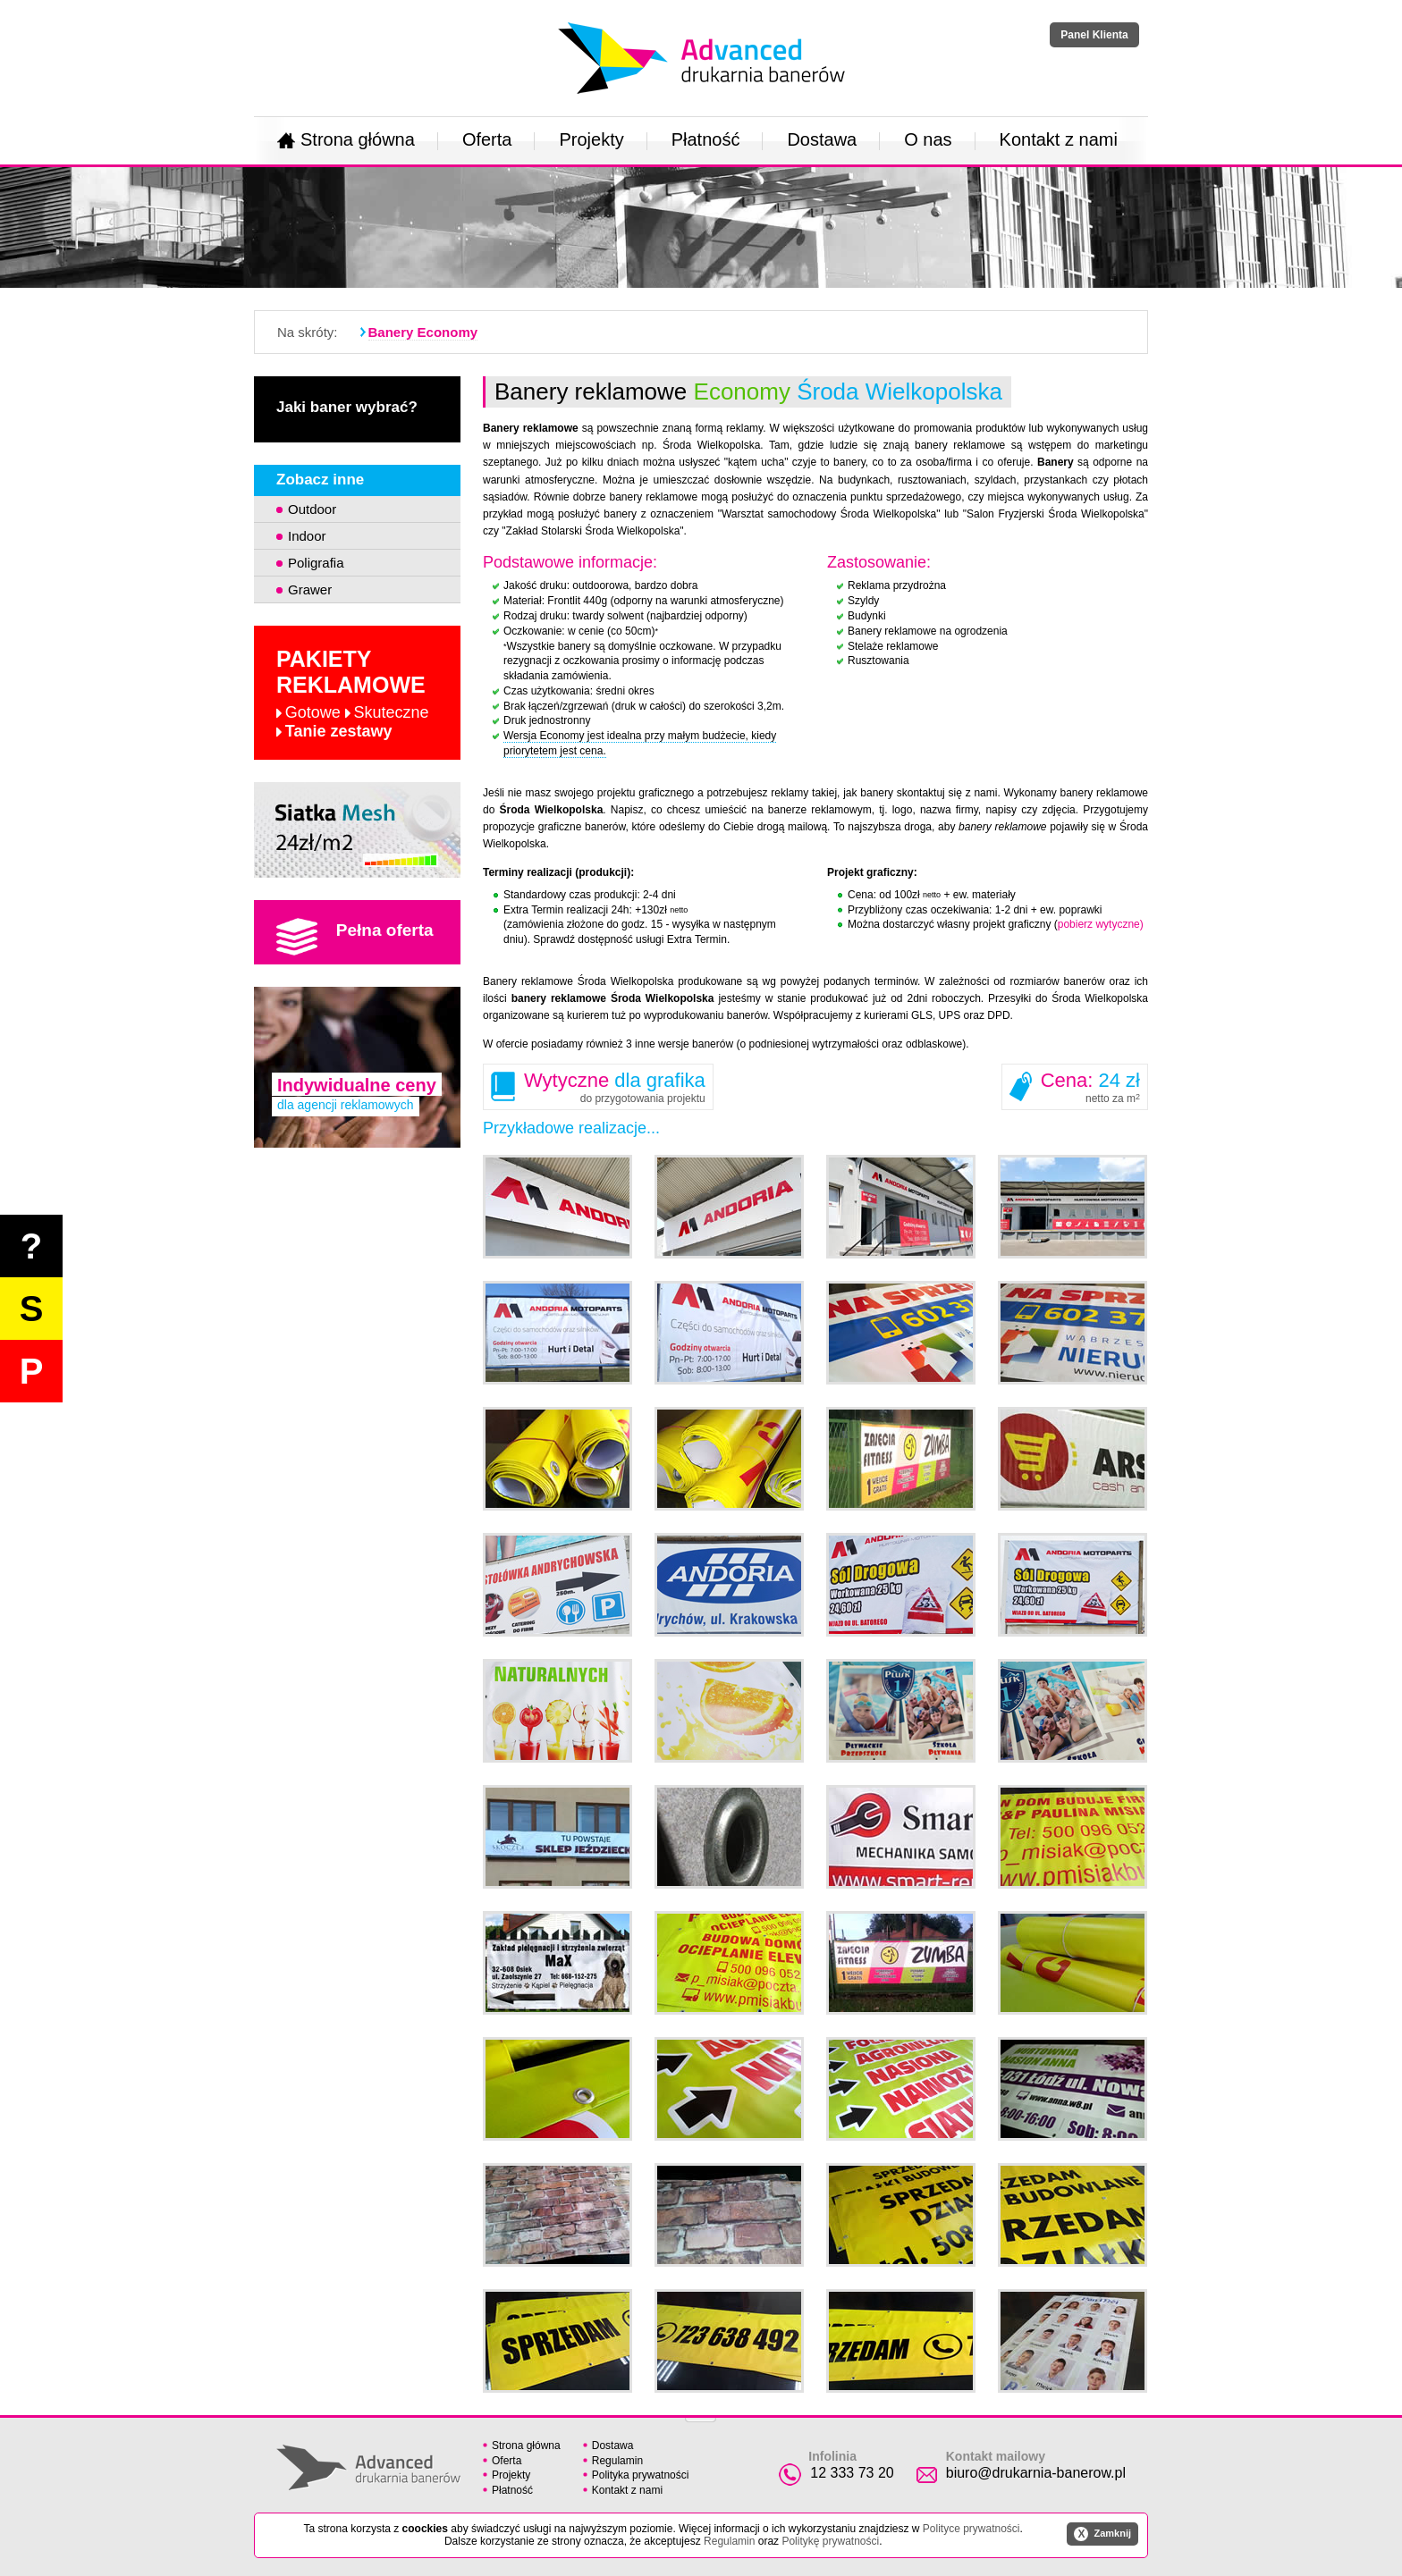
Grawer (310, 589)
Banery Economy (423, 332)
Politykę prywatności (830, 2541)
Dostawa (822, 139)
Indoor (307, 535)
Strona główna (346, 139)
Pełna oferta (355, 936)
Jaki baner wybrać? (347, 407)
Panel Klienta (1094, 35)
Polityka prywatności (640, 2475)
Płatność (705, 139)
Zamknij (1102, 2534)
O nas (927, 139)
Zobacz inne (320, 479)
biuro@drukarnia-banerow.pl (1036, 2472)
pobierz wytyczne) (1101, 924)
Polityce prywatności (971, 2528)
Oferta (487, 139)
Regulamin (617, 2460)
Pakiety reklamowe (352, 693)
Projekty (591, 139)
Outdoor (312, 509)
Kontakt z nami (1059, 139)
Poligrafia (316, 562)
